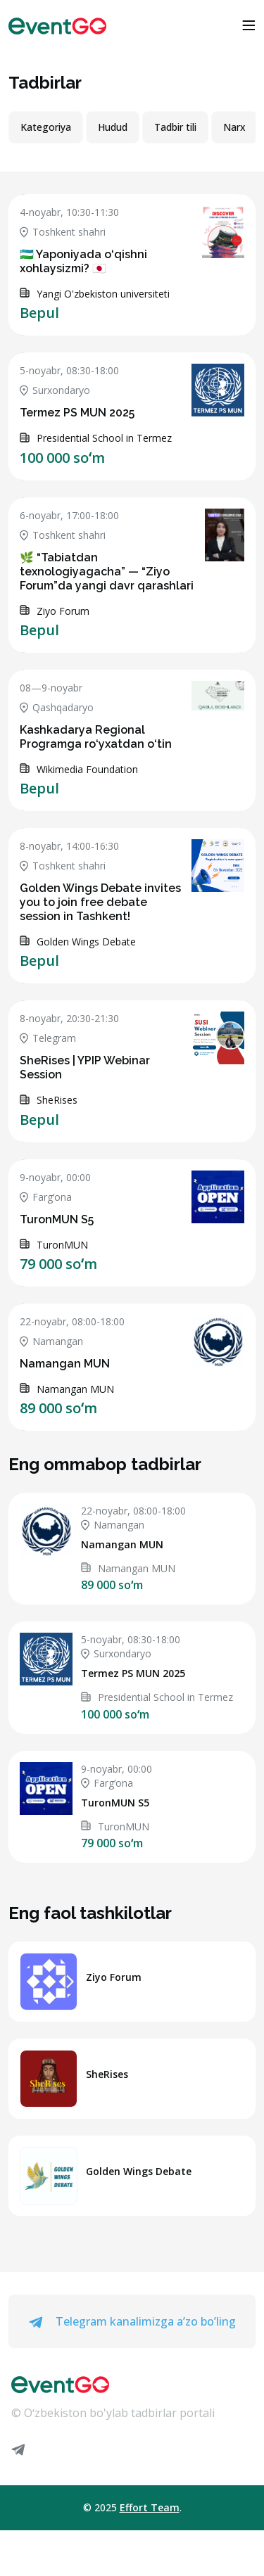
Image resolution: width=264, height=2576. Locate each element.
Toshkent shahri (63, 231)
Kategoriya (45, 127)
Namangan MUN (65, 1363)
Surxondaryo (55, 390)
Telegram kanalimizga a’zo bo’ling (132, 2321)
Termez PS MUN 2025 (77, 412)
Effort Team (150, 2507)
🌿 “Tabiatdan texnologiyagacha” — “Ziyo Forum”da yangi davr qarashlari (107, 571)
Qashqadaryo (57, 707)
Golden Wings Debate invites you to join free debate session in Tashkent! (100, 902)
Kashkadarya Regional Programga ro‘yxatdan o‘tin (96, 737)
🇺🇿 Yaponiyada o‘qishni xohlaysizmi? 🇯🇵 (83, 261)
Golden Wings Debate (138, 2171)
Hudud (112, 127)
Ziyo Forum (114, 1977)
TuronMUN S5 (57, 1219)
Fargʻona (46, 1197)
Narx (234, 127)
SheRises (107, 2074)
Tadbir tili (175, 127)
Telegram (48, 1038)
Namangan (51, 1341)
